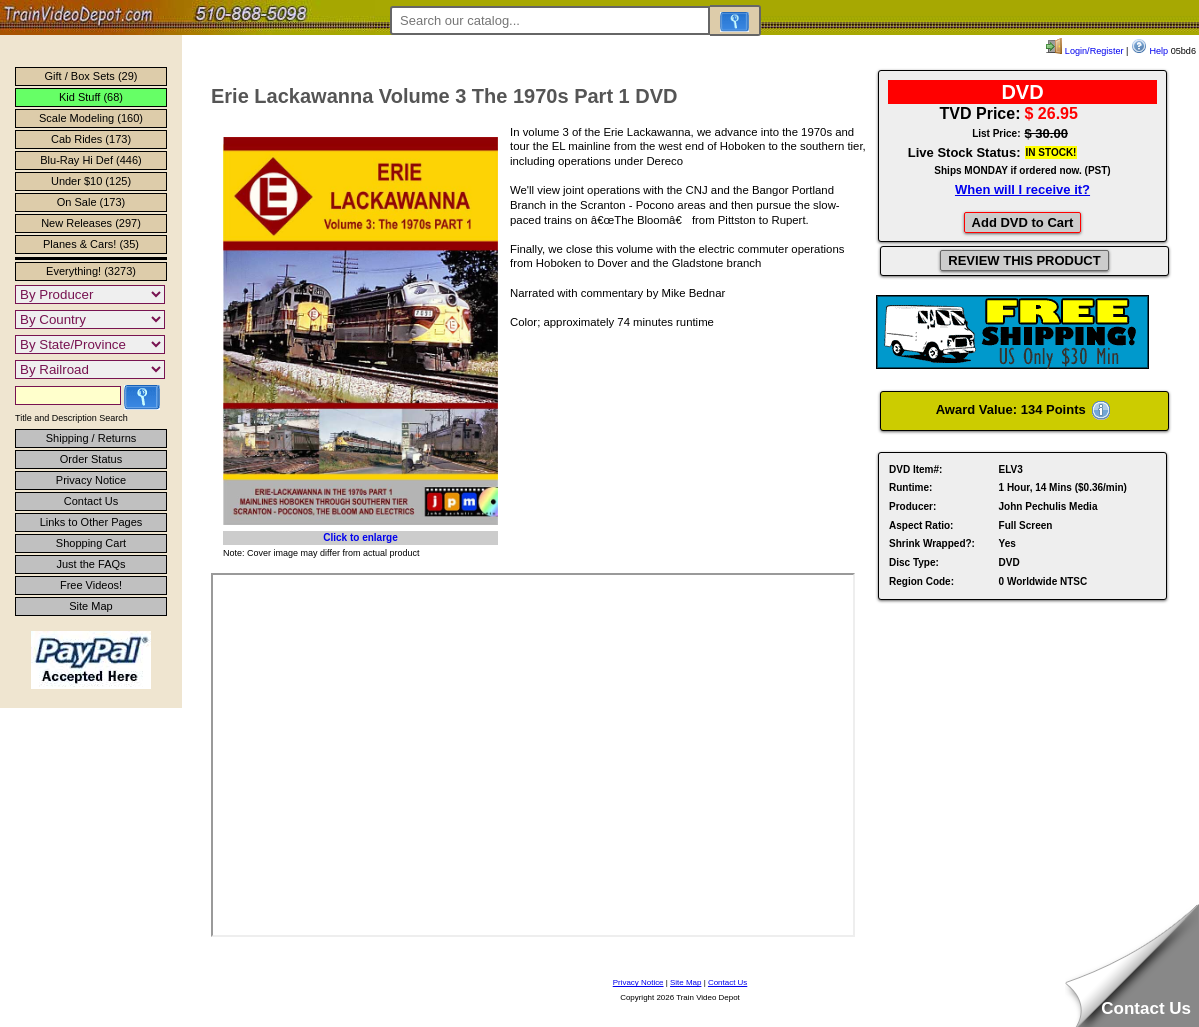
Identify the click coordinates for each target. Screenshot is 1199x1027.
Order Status (91, 459)
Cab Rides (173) (91, 139)
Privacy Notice (91, 480)
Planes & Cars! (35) (91, 244)
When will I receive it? (1022, 189)
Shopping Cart (91, 543)
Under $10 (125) (91, 181)
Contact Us (91, 501)
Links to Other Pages (91, 522)
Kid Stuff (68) (91, 97)
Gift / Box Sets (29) (91, 76)
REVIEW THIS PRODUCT (1024, 260)
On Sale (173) (91, 202)
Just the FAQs (90, 564)
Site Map (90, 606)
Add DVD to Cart (1023, 222)
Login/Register (1084, 51)
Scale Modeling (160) (91, 118)
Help (1149, 51)
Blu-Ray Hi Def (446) (90, 160)
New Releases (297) (91, 223)
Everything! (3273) (91, 271)
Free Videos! (91, 585)
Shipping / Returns (91, 438)
